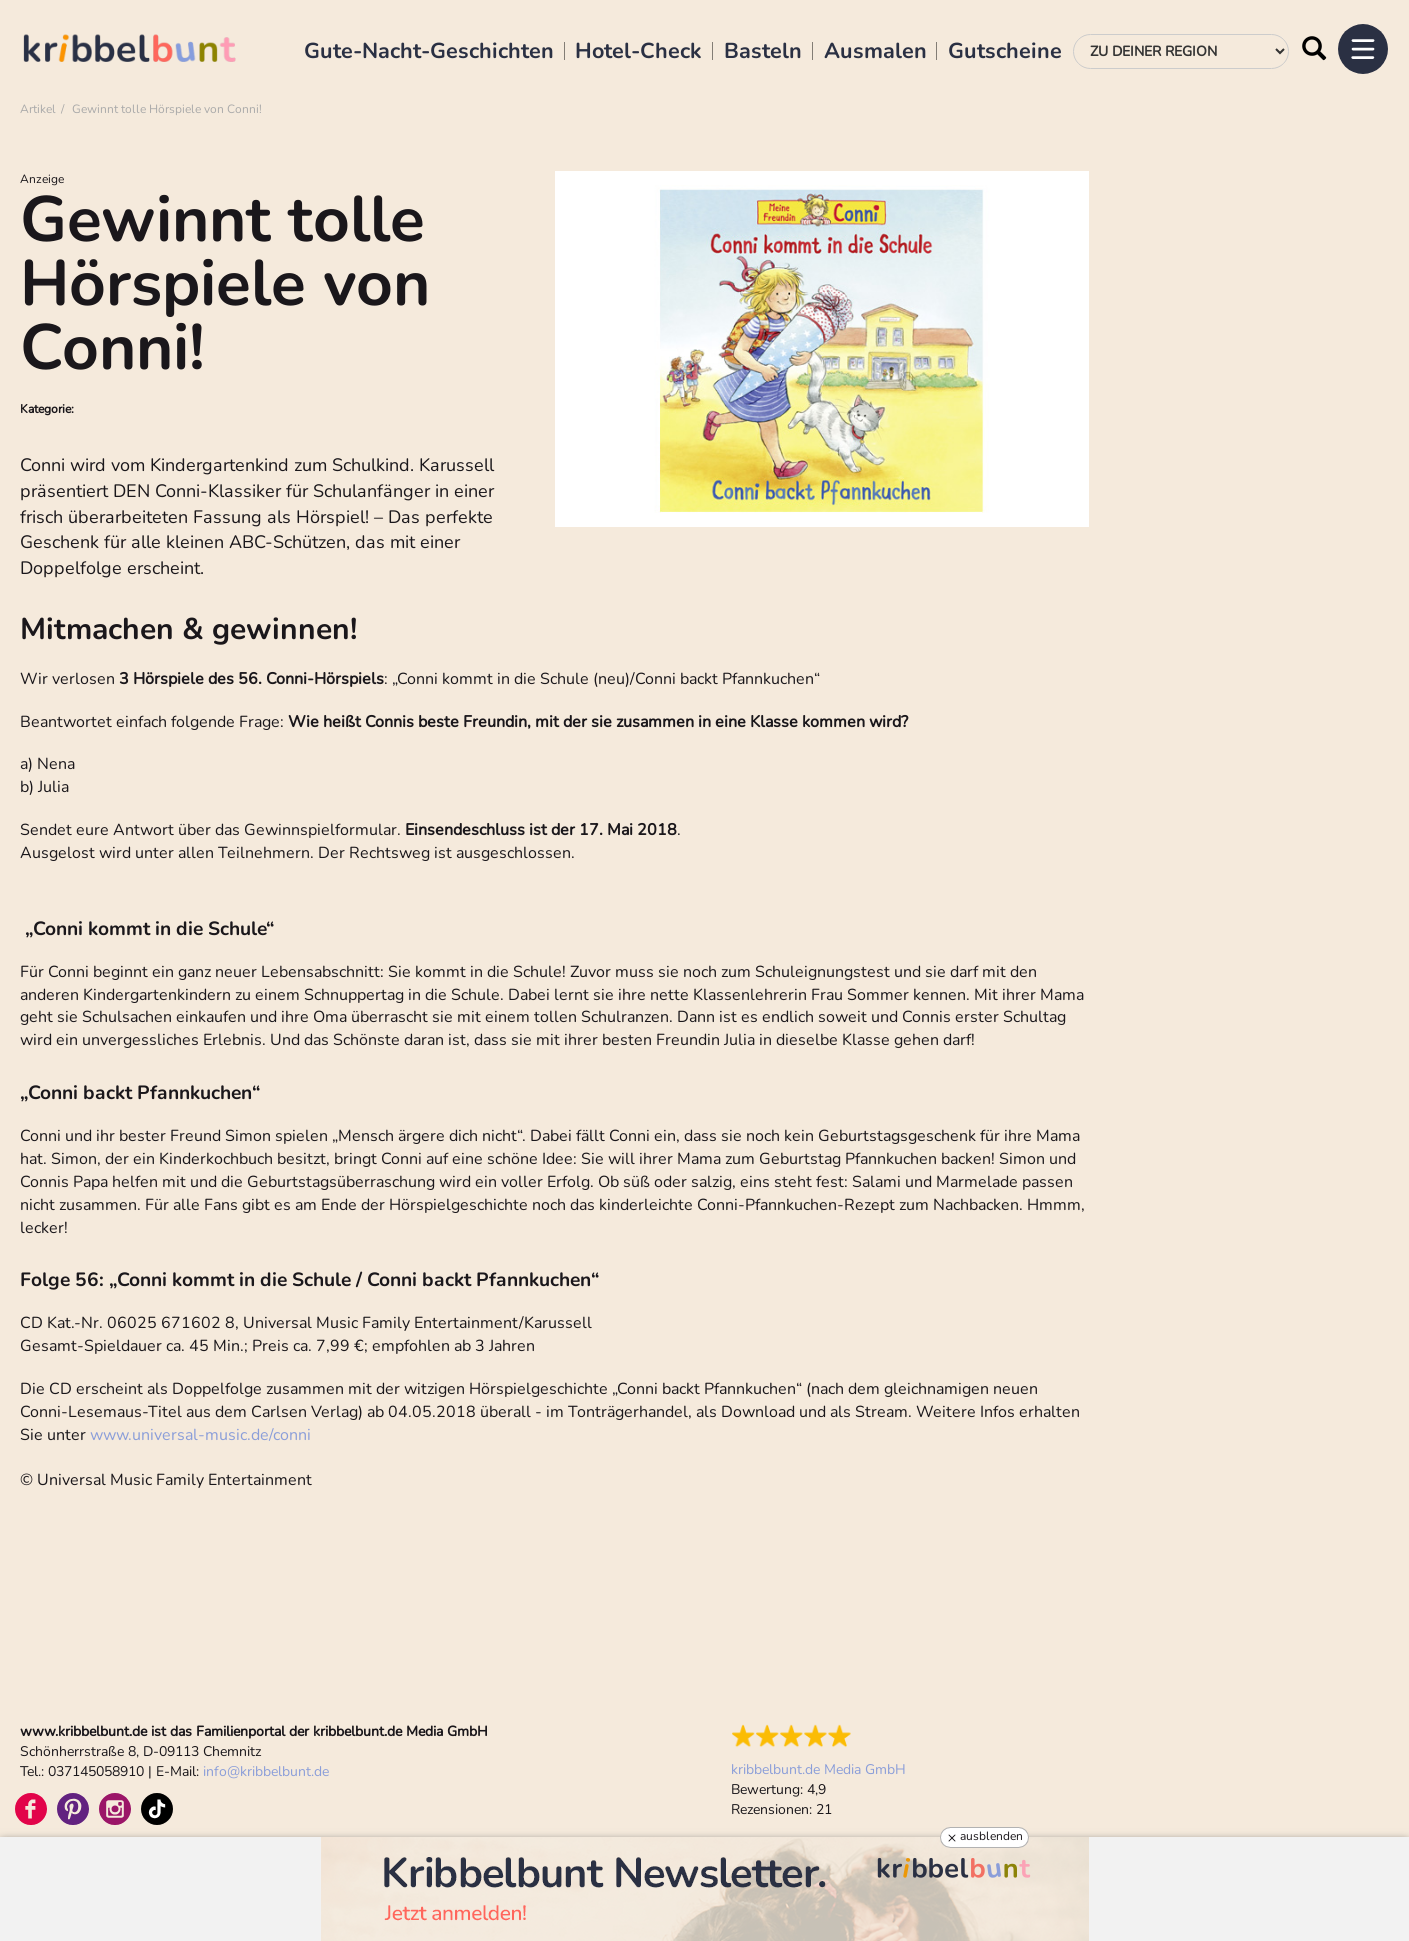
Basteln (763, 52)
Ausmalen (875, 52)
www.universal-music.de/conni (200, 1435)
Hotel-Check (638, 52)
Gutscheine (1005, 52)
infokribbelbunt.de (266, 1771)
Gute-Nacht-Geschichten (429, 52)
